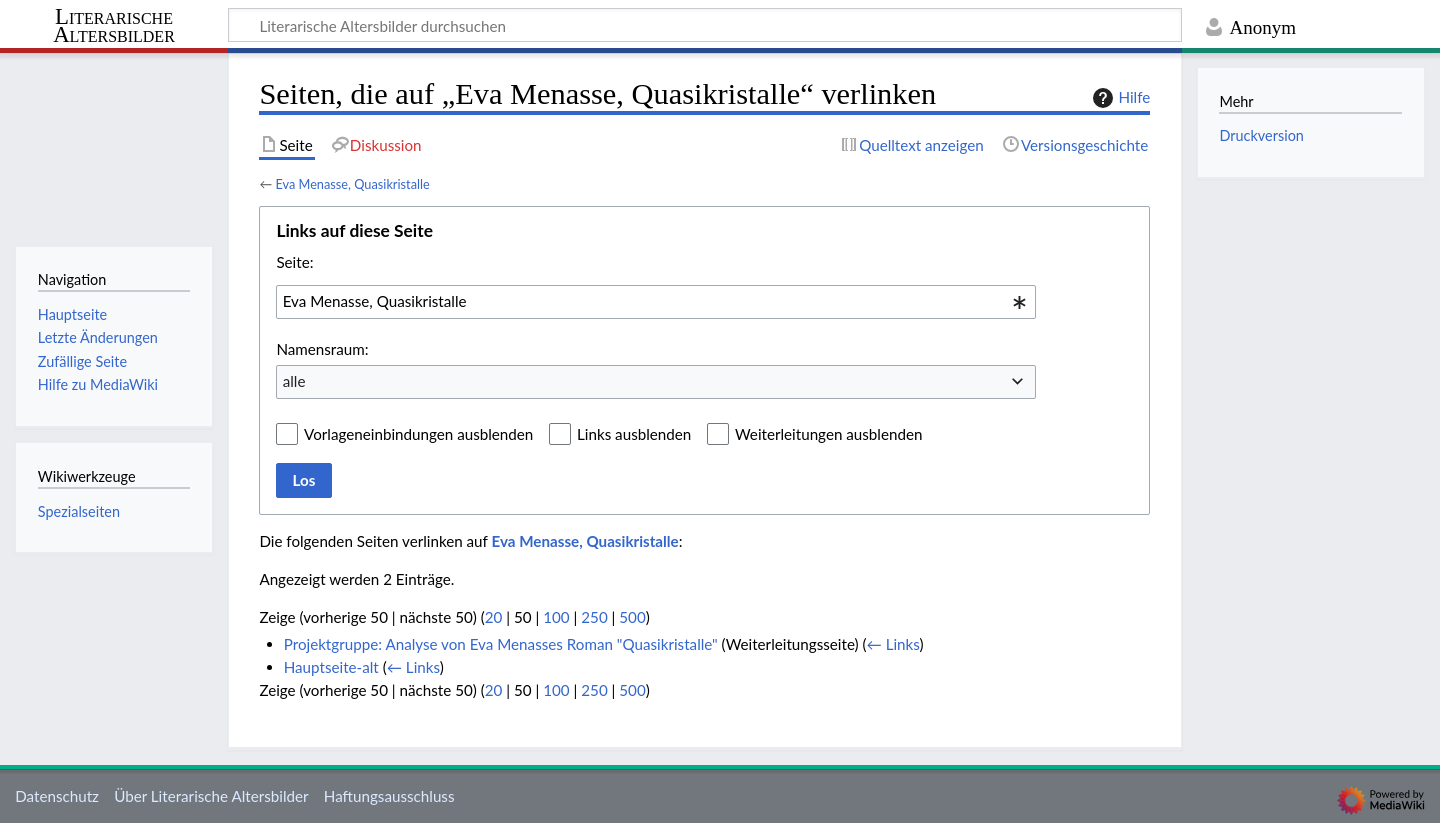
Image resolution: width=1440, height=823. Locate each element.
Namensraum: (322, 349)
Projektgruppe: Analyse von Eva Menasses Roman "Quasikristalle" (501, 644)
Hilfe (1119, 98)
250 (594, 617)
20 (494, 617)
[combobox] (656, 302)
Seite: (294, 262)
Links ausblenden (634, 434)
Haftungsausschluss (389, 796)
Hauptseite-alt (331, 667)
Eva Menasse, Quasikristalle (352, 184)
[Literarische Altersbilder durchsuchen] (705, 25)
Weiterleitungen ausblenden (828, 434)
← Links (893, 644)
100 (556, 617)
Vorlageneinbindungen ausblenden (418, 434)
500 (632, 617)
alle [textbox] (294, 381)
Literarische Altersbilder (114, 26)
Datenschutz (57, 796)
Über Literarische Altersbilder (211, 796)
